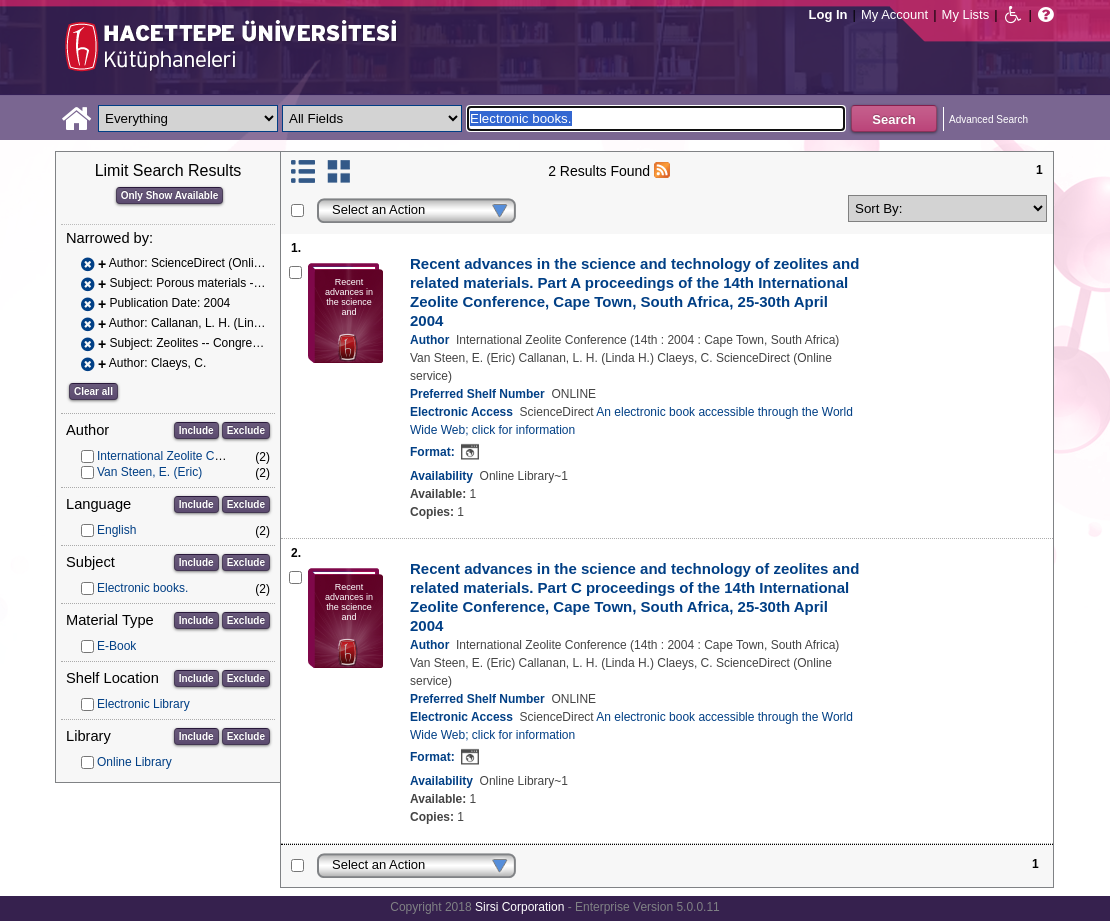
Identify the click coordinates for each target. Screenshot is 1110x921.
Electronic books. (142, 588)
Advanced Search (988, 119)
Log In (828, 14)
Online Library (134, 762)
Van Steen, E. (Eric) (149, 472)
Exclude (246, 430)
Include (196, 430)
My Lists (966, 14)
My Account (894, 14)
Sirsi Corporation (519, 907)
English (116, 530)
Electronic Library (143, 704)
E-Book (116, 646)
